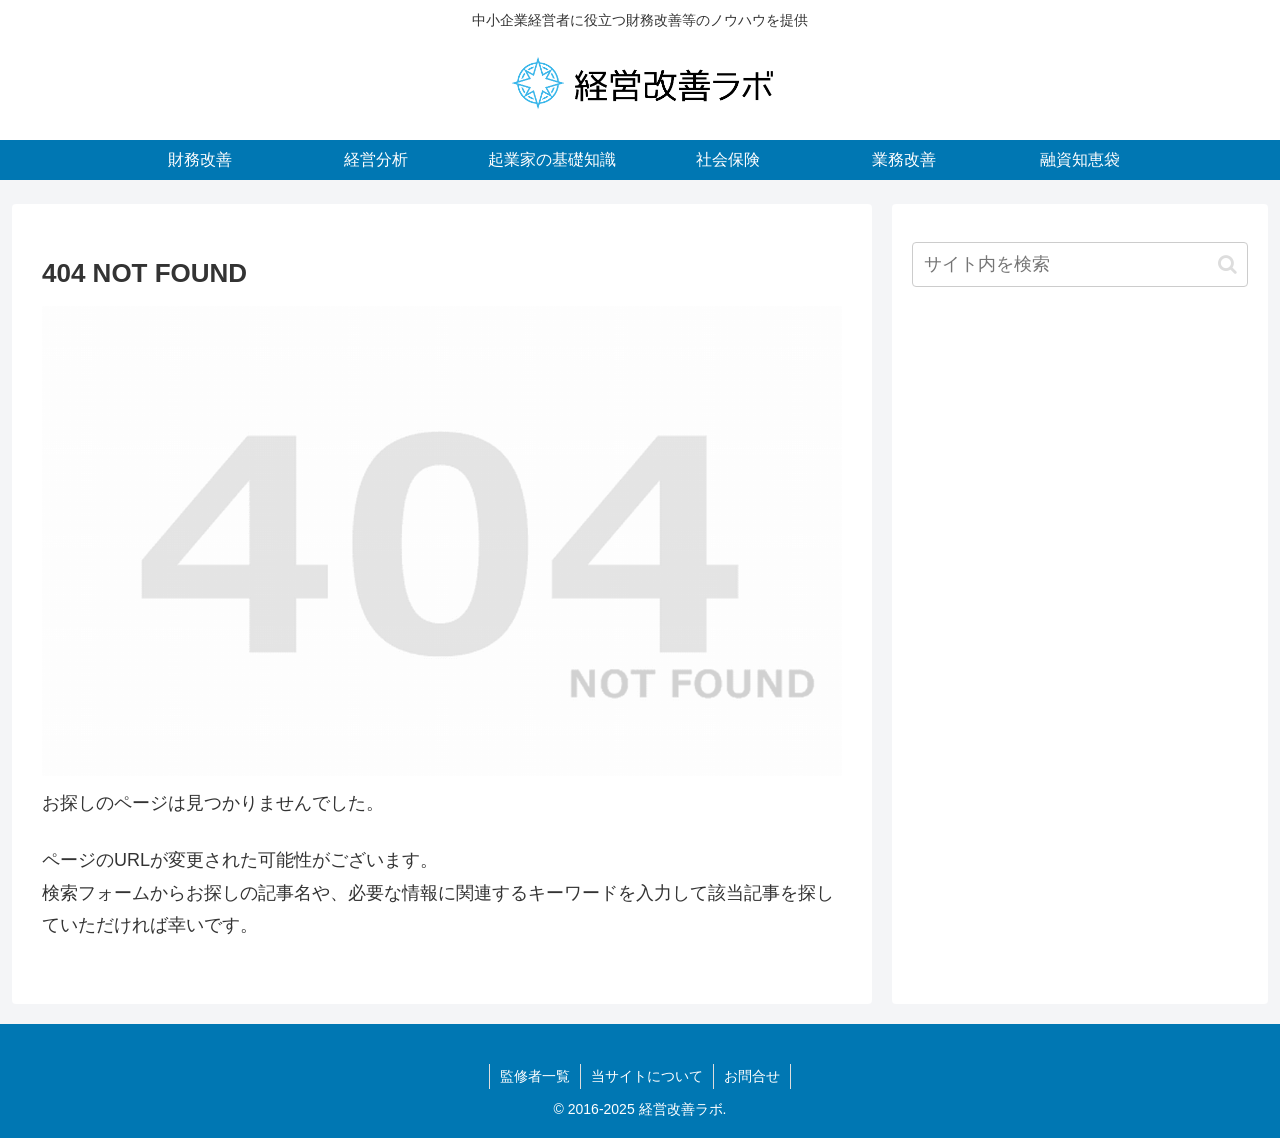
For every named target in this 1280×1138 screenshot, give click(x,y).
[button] (1227, 264)
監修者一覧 (535, 1076)
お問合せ (752, 1076)
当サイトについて (647, 1076)
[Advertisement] (1080, 463)
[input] (1080, 264)
